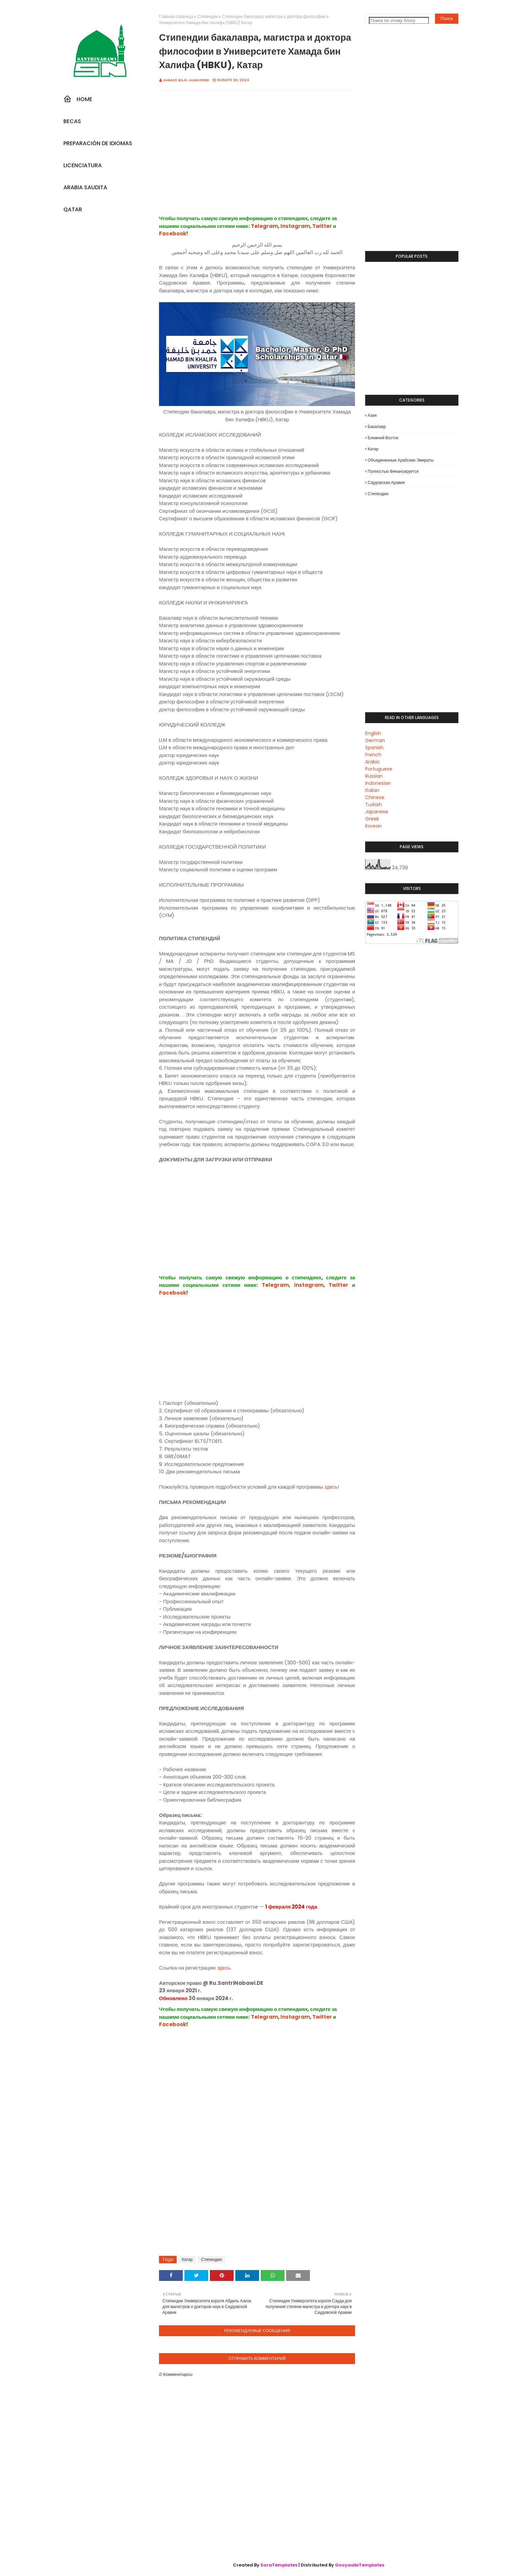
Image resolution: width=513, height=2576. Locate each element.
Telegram (264, 226)
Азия (372, 415)
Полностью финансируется (393, 471)
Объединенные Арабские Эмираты (401, 460)
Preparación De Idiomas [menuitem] (97, 143)
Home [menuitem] (77, 99)
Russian (374, 776)
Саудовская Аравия (386, 482)
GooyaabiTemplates (359, 2565)
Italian (372, 790)
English (373, 733)
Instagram (295, 226)
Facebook (172, 233)
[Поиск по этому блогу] (399, 20)
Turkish (373, 804)
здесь (331, 1486)
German (375, 740)
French (373, 754)
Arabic (372, 761)
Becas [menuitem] (72, 121)
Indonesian (378, 783)
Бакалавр (377, 426)
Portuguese (378, 769)
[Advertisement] (257, 159)
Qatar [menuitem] (72, 209)
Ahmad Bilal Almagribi (186, 80)
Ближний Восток (383, 438)
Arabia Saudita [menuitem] (85, 187)
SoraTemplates (278, 2565)
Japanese (376, 811)
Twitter (322, 226)
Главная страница (176, 16)
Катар (187, 2259)
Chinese (374, 797)
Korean (373, 825)
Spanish (374, 747)
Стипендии (207, 16)
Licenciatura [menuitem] (82, 165)
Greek (372, 818)
